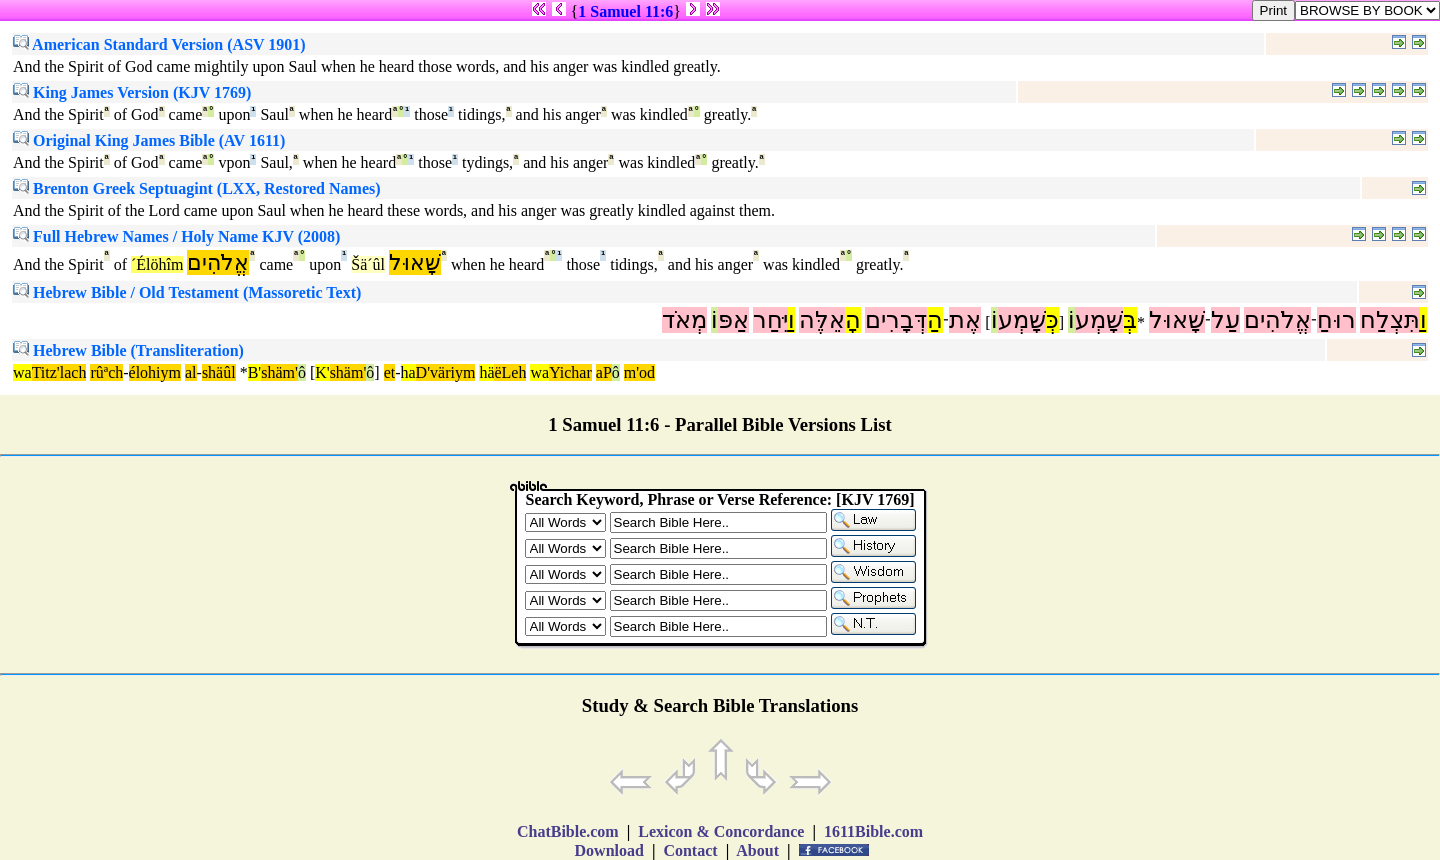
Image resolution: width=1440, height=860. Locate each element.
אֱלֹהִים (218, 262)
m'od (639, 372)
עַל (1225, 320)
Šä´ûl (368, 264)
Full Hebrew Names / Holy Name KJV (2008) (176, 236)
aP (604, 372)
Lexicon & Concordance (721, 831)
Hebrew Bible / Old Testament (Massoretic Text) (187, 292)
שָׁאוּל (415, 262)
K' (322, 372)
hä (486, 372)
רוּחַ (1336, 320)
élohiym (155, 372)
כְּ (1052, 320)
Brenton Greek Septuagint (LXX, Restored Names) (197, 188)
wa (22, 372)
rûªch (106, 372)
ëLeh (510, 372)
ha (408, 372)
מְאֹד (684, 320)
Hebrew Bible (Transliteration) (128, 350)
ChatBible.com (568, 831)
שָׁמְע (1099, 320)
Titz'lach (59, 372)
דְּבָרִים (896, 320)
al (191, 372)
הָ (853, 320)
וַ (1423, 320)
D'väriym (446, 372)
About (758, 850)
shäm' (279, 372)
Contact (690, 850)
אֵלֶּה (822, 320)
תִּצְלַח (1390, 320)
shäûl (219, 372)
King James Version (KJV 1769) (132, 92)
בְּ (1130, 320)
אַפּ (733, 320)
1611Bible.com (873, 831)
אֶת (965, 320)
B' (255, 372)
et (390, 372)
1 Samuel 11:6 (625, 11)
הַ (935, 320)
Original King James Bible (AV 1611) (149, 140)
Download (609, 850)
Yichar (570, 372)
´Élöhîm (157, 264)
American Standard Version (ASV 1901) (159, 44)
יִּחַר (770, 320)
